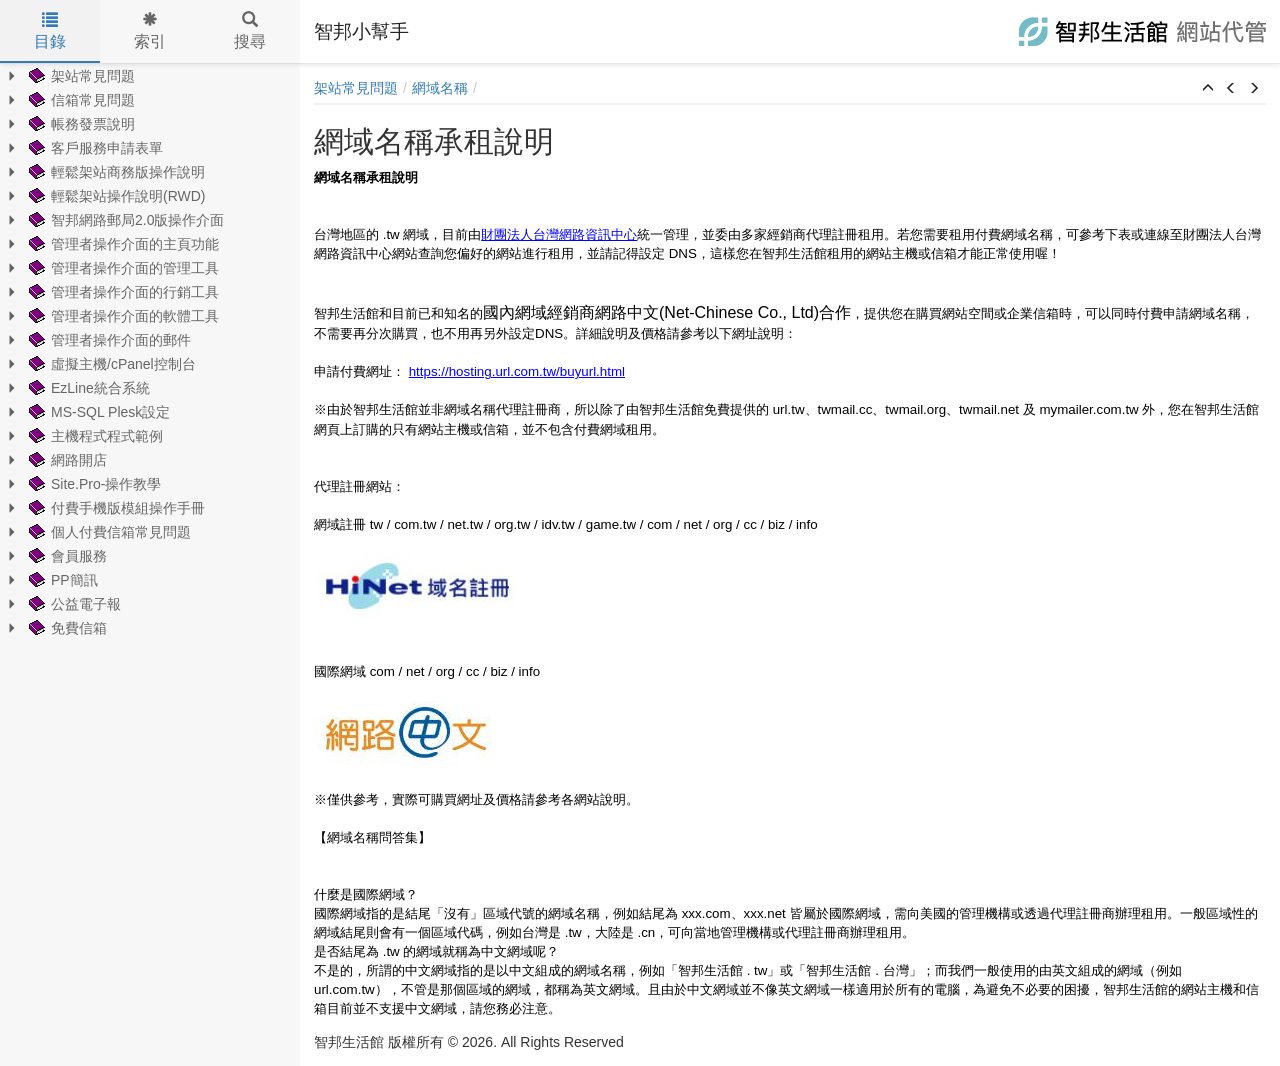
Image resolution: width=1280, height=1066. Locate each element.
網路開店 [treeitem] (66, 460)
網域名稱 (440, 88)
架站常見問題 (356, 88)
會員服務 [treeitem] (66, 556)
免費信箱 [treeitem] (66, 628)
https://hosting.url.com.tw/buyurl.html (517, 371)
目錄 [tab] (50, 31)
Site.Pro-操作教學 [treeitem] (93, 484)
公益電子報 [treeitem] (73, 604)
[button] (1208, 89)
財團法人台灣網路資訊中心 (559, 234)
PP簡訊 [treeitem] (61, 580)
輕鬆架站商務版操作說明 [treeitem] (115, 172)
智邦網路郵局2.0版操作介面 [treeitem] (124, 220)
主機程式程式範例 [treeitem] (94, 436)
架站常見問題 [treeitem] (80, 76)
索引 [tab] (150, 31)
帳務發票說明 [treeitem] (80, 124)
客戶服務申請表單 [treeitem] (94, 148)
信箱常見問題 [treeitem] (80, 100)
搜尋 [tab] (250, 31)
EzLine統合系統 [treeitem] (87, 388)
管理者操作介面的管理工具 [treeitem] (122, 268)
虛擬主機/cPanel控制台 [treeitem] (110, 364)
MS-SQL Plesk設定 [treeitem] (97, 412)
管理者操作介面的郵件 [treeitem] (108, 340)
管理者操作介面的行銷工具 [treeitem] (122, 292)
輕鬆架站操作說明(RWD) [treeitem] (115, 196)
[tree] (150, 352)
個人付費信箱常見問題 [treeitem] (108, 532)
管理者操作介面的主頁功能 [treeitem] (122, 244)
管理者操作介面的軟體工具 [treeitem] (122, 316)
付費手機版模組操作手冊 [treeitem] (115, 508)
